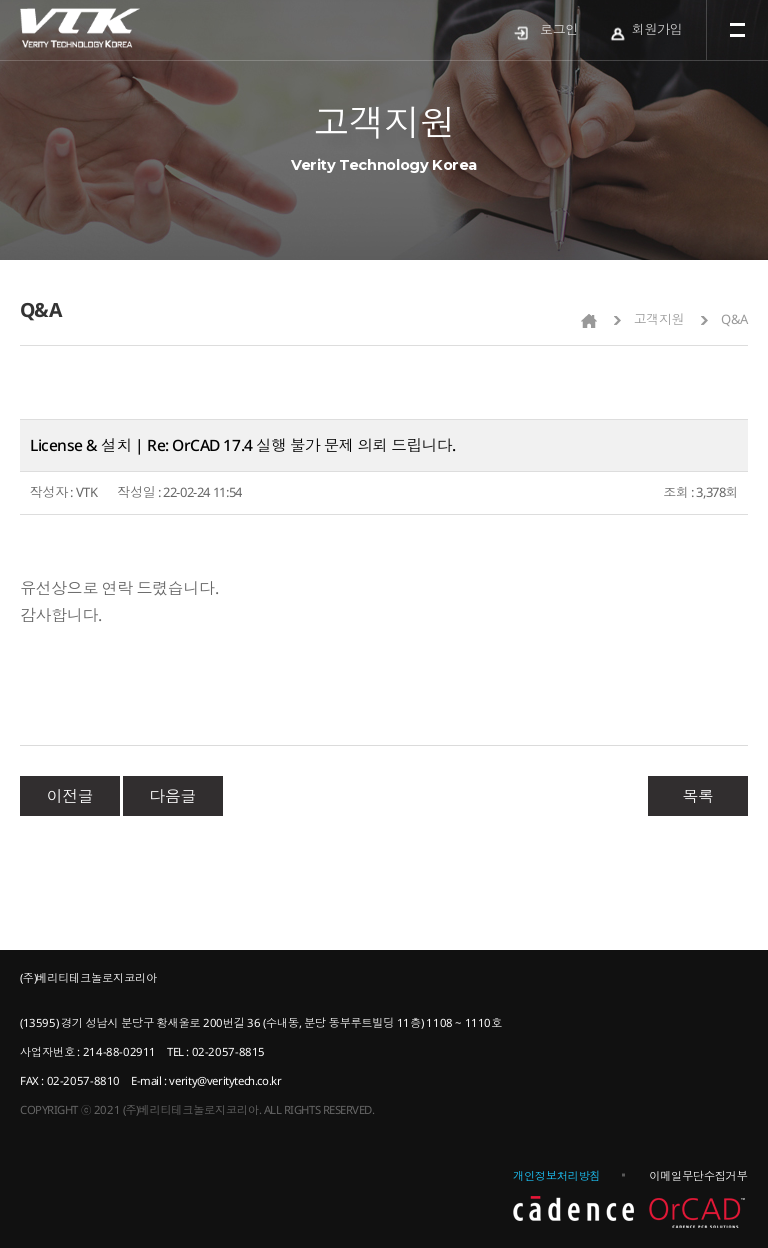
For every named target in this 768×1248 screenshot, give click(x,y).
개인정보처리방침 (556, 1175)
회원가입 (657, 29)
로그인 (559, 29)
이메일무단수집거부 (698, 1175)
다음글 (172, 796)
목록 (697, 796)
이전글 (70, 796)
